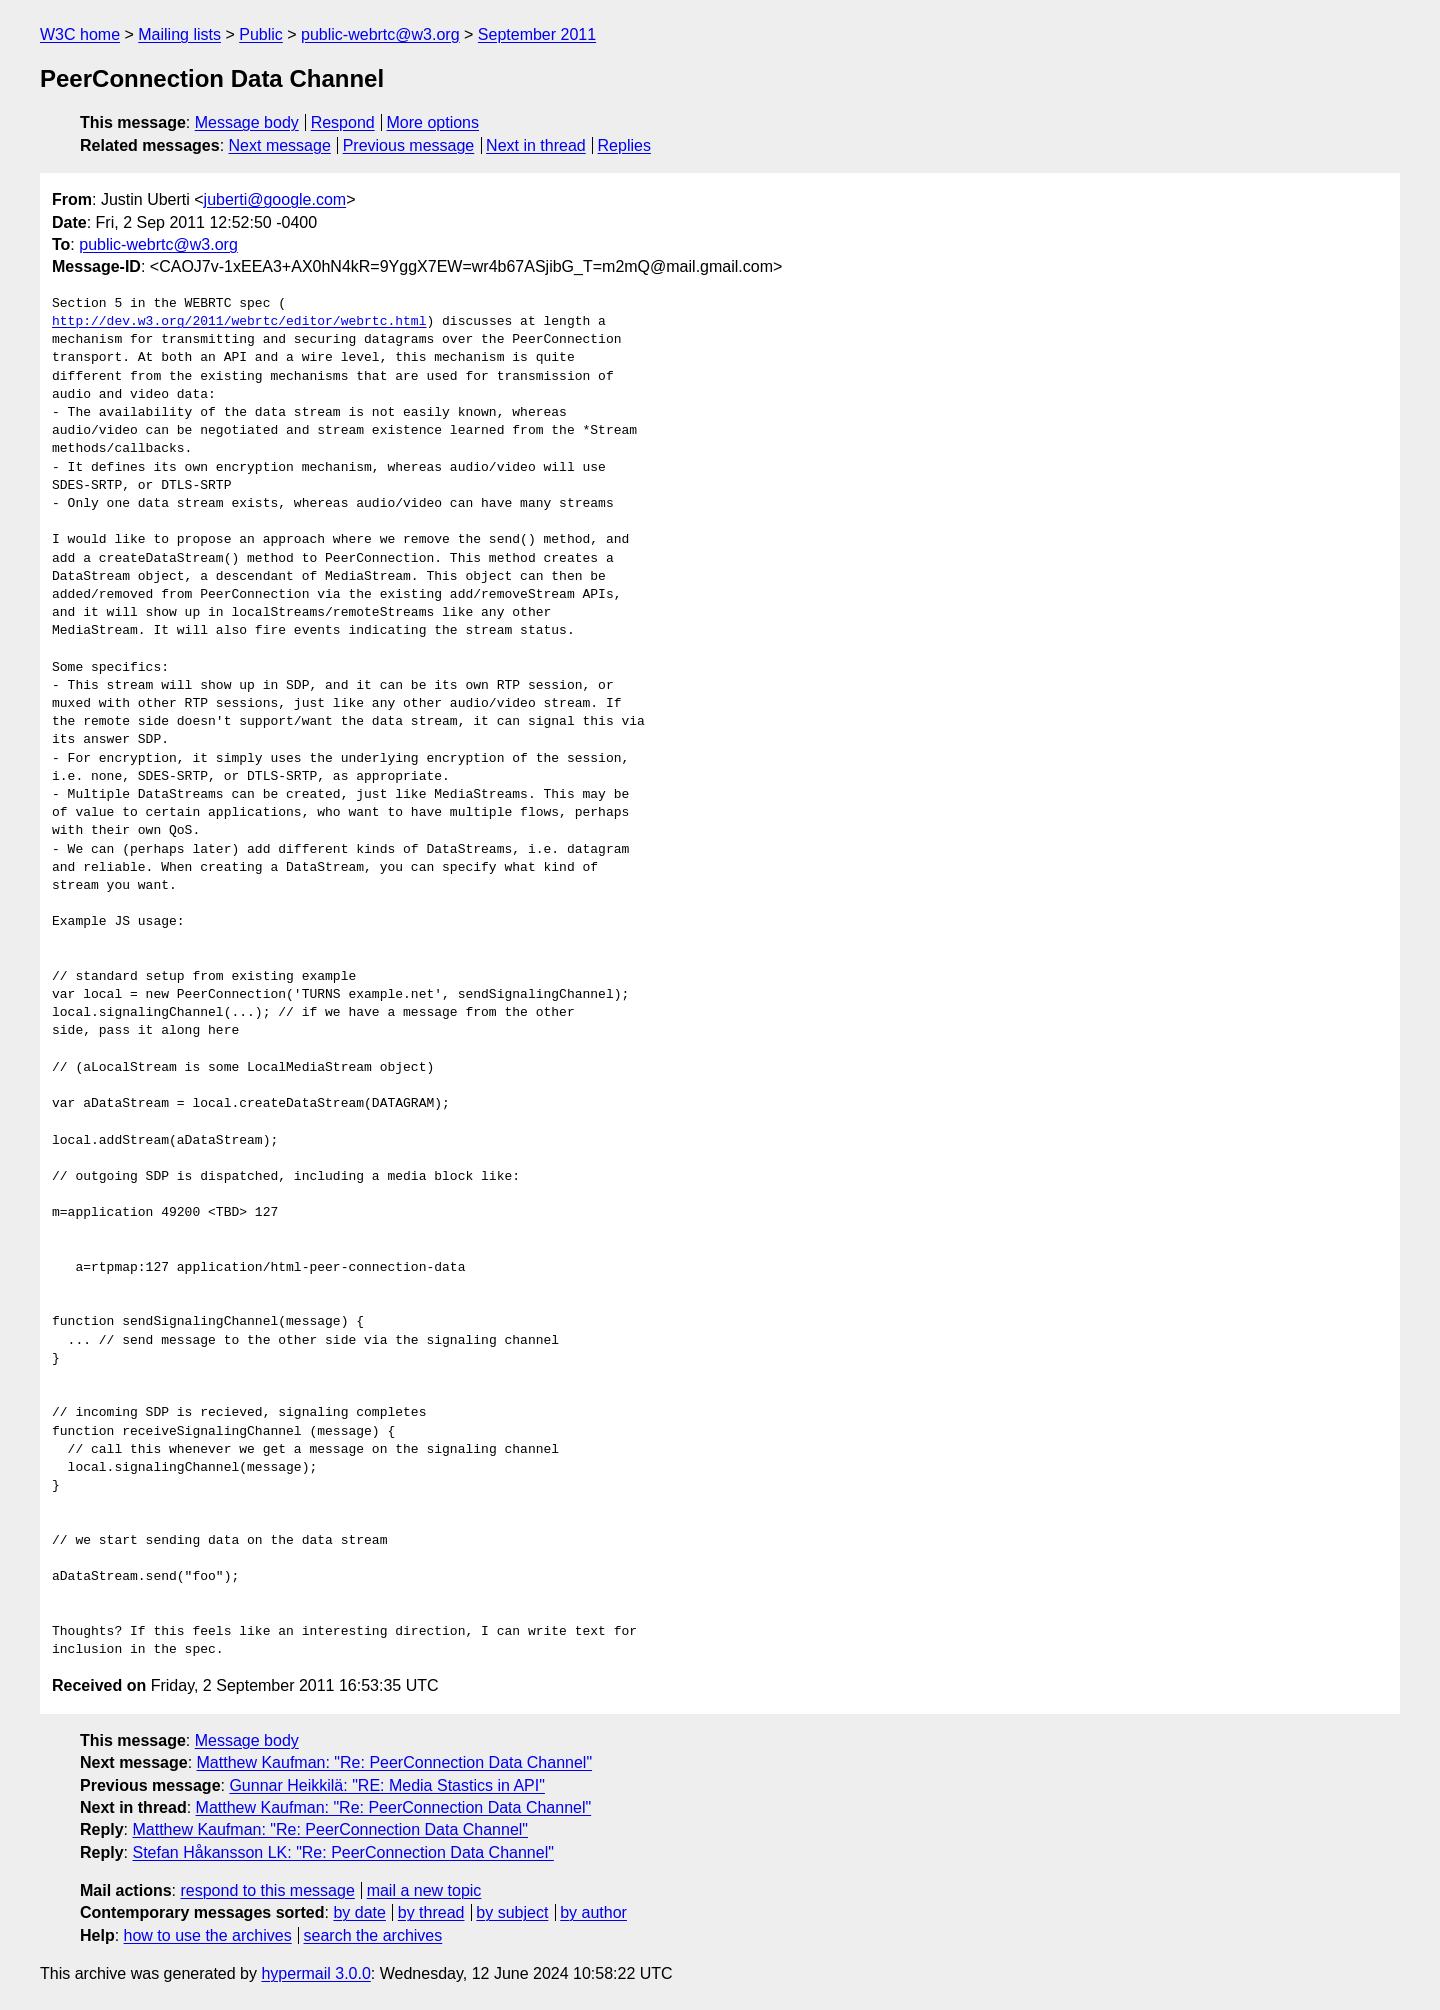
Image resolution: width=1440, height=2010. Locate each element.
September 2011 (537, 34)
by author (593, 1912)
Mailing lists (179, 34)
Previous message (409, 145)
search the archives (373, 1935)
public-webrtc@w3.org (380, 34)
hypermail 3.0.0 (315, 1973)
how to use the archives (208, 1935)
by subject (512, 1912)
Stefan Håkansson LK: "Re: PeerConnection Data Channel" (342, 1852)
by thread (431, 1912)
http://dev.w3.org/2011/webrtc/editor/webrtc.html (239, 322)
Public (261, 34)
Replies (624, 145)
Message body (247, 122)
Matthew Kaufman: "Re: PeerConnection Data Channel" (395, 1762)
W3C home (80, 34)
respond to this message (267, 1890)
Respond (343, 122)
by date (359, 1912)
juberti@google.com (275, 199)
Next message (280, 145)
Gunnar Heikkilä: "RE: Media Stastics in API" (386, 1785)
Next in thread (536, 145)
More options (433, 122)
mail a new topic (424, 1890)
